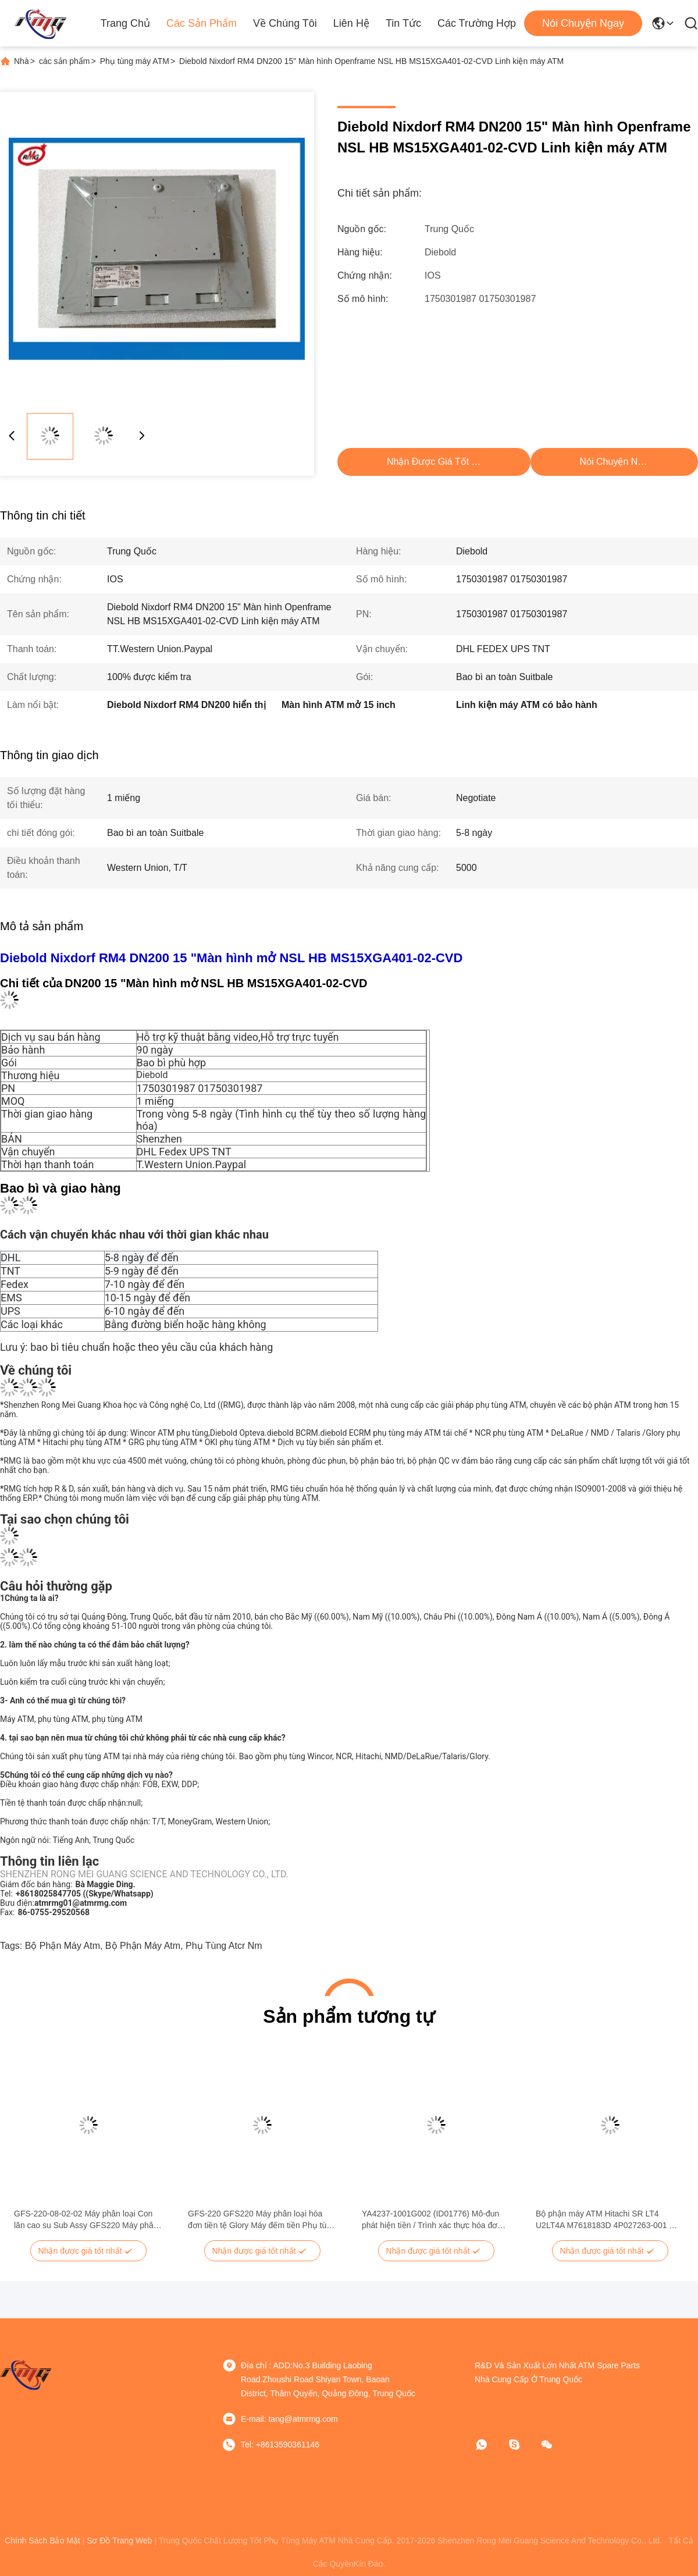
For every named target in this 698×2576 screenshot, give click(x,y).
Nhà (21, 61)
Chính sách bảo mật (42, 2540)
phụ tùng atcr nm (224, 1946)
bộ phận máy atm (62, 1946)
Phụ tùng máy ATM (134, 61)
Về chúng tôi (285, 23)
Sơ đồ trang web (119, 2540)
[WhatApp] (490, 2445)
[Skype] (522, 2445)
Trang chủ (125, 23)
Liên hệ (351, 23)
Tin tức (403, 23)
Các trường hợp (476, 23)
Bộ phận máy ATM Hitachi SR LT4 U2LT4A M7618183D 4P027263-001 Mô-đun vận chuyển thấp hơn (609, 2220)
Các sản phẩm (201, 23)
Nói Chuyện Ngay (583, 23)
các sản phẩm (64, 61)
